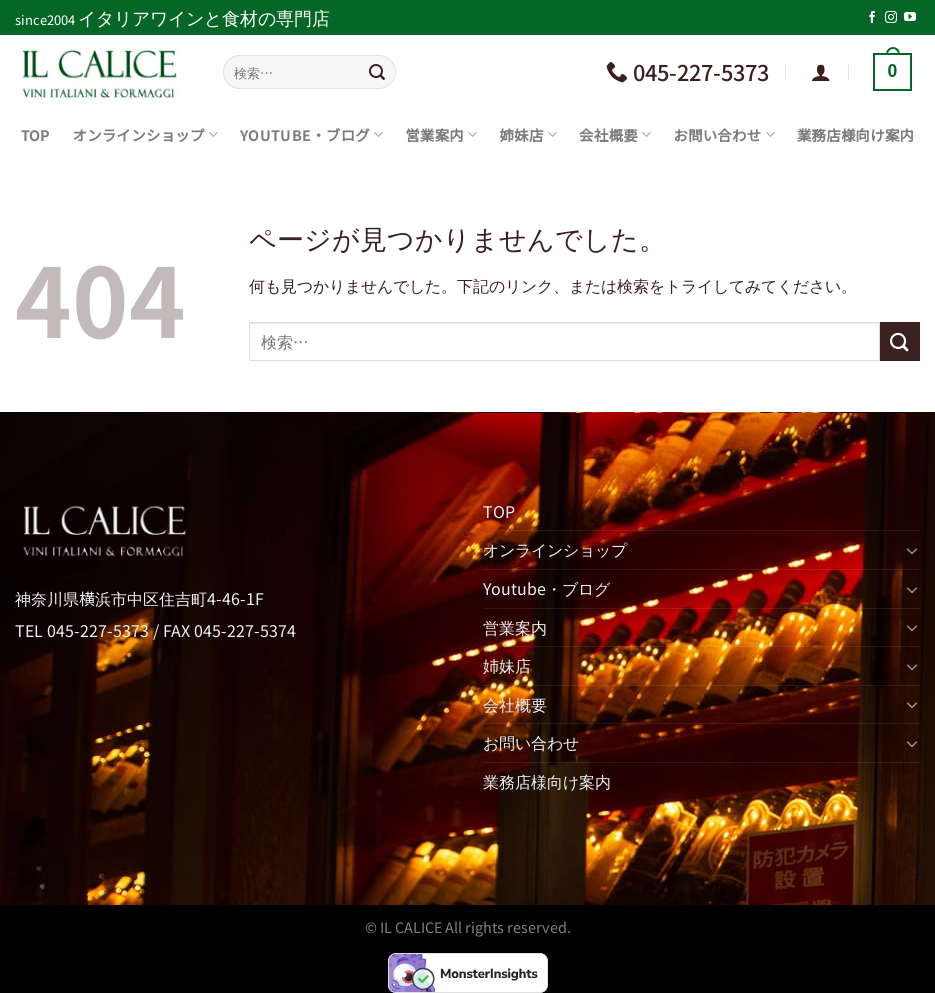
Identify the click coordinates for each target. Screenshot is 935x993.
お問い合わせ (724, 134)
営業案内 (441, 134)
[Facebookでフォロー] (872, 18)
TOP (36, 134)
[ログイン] (821, 72)
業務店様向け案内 (855, 134)
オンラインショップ (146, 134)
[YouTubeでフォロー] (910, 18)
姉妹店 (529, 134)
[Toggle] (912, 550)
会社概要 (615, 134)
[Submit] (377, 72)
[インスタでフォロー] (891, 18)
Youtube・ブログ (311, 134)
